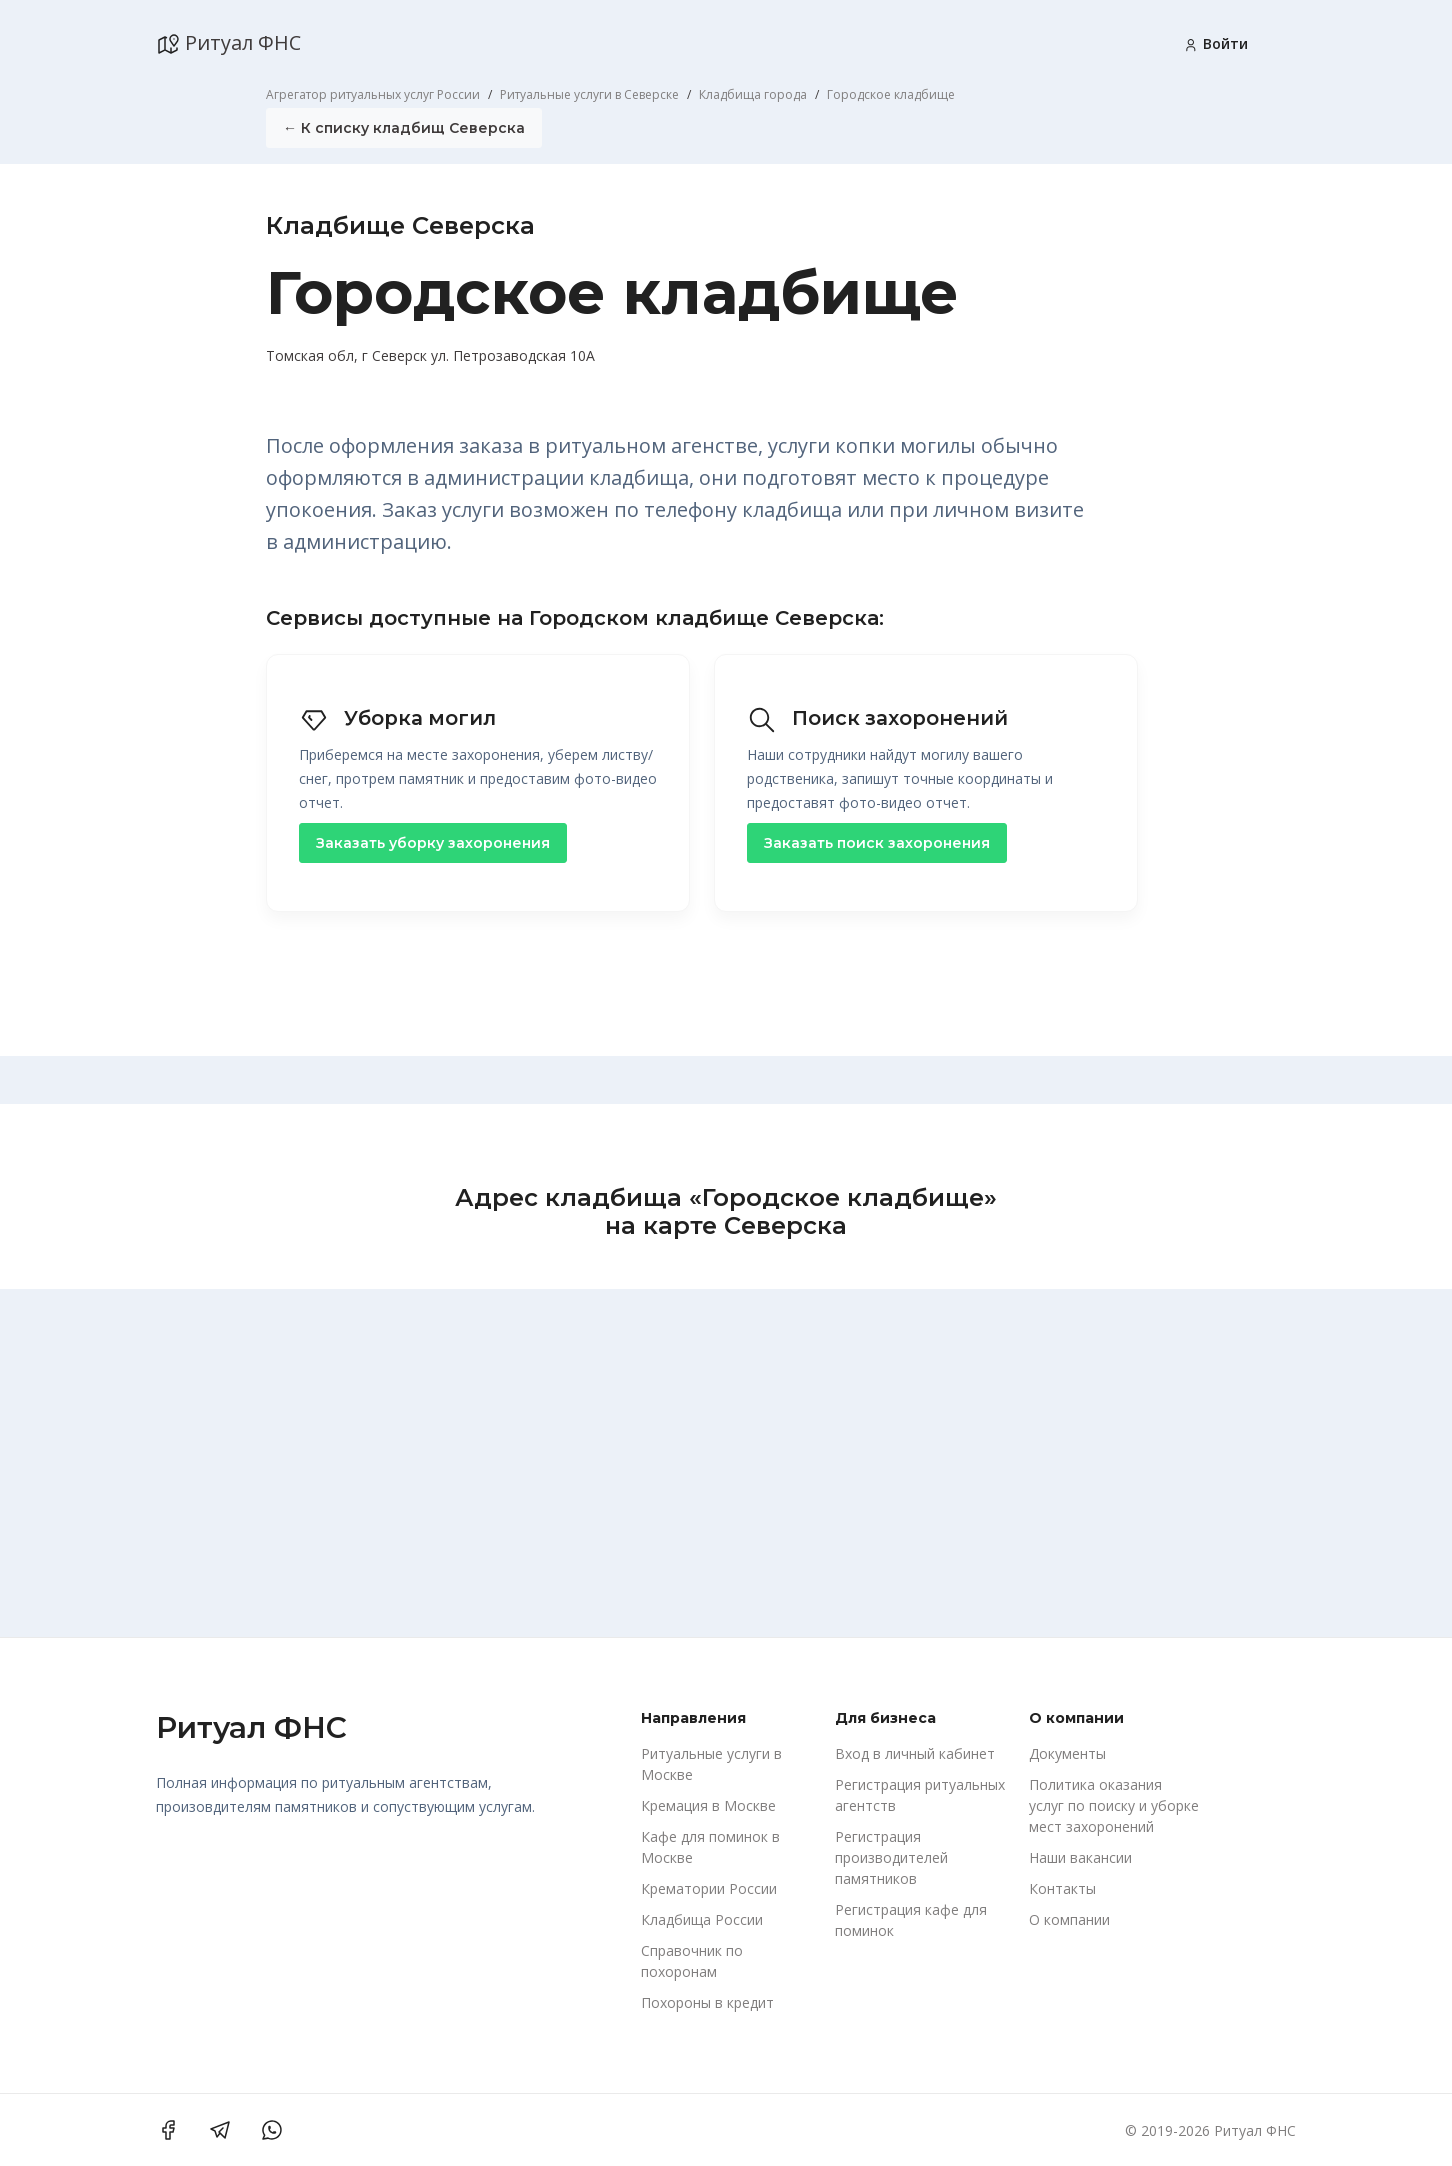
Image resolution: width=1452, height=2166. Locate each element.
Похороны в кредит (707, 2002)
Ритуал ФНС (228, 43)
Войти (1215, 43)
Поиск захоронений (880, 718)
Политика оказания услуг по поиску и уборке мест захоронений (1114, 1805)
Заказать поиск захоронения (877, 842)
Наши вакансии (1080, 1857)
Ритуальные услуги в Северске (589, 94)
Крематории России (709, 1888)
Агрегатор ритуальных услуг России (373, 94)
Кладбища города (753, 94)
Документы (1067, 1753)
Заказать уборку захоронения (433, 842)
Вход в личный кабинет (915, 1753)
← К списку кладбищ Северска (404, 128)
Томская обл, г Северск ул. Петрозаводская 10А (430, 355)
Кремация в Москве (708, 1805)
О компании (1069, 1919)
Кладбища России (702, 1919)
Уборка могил (400, 718)
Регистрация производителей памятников (891, 1857)
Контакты (1062, 1888)
